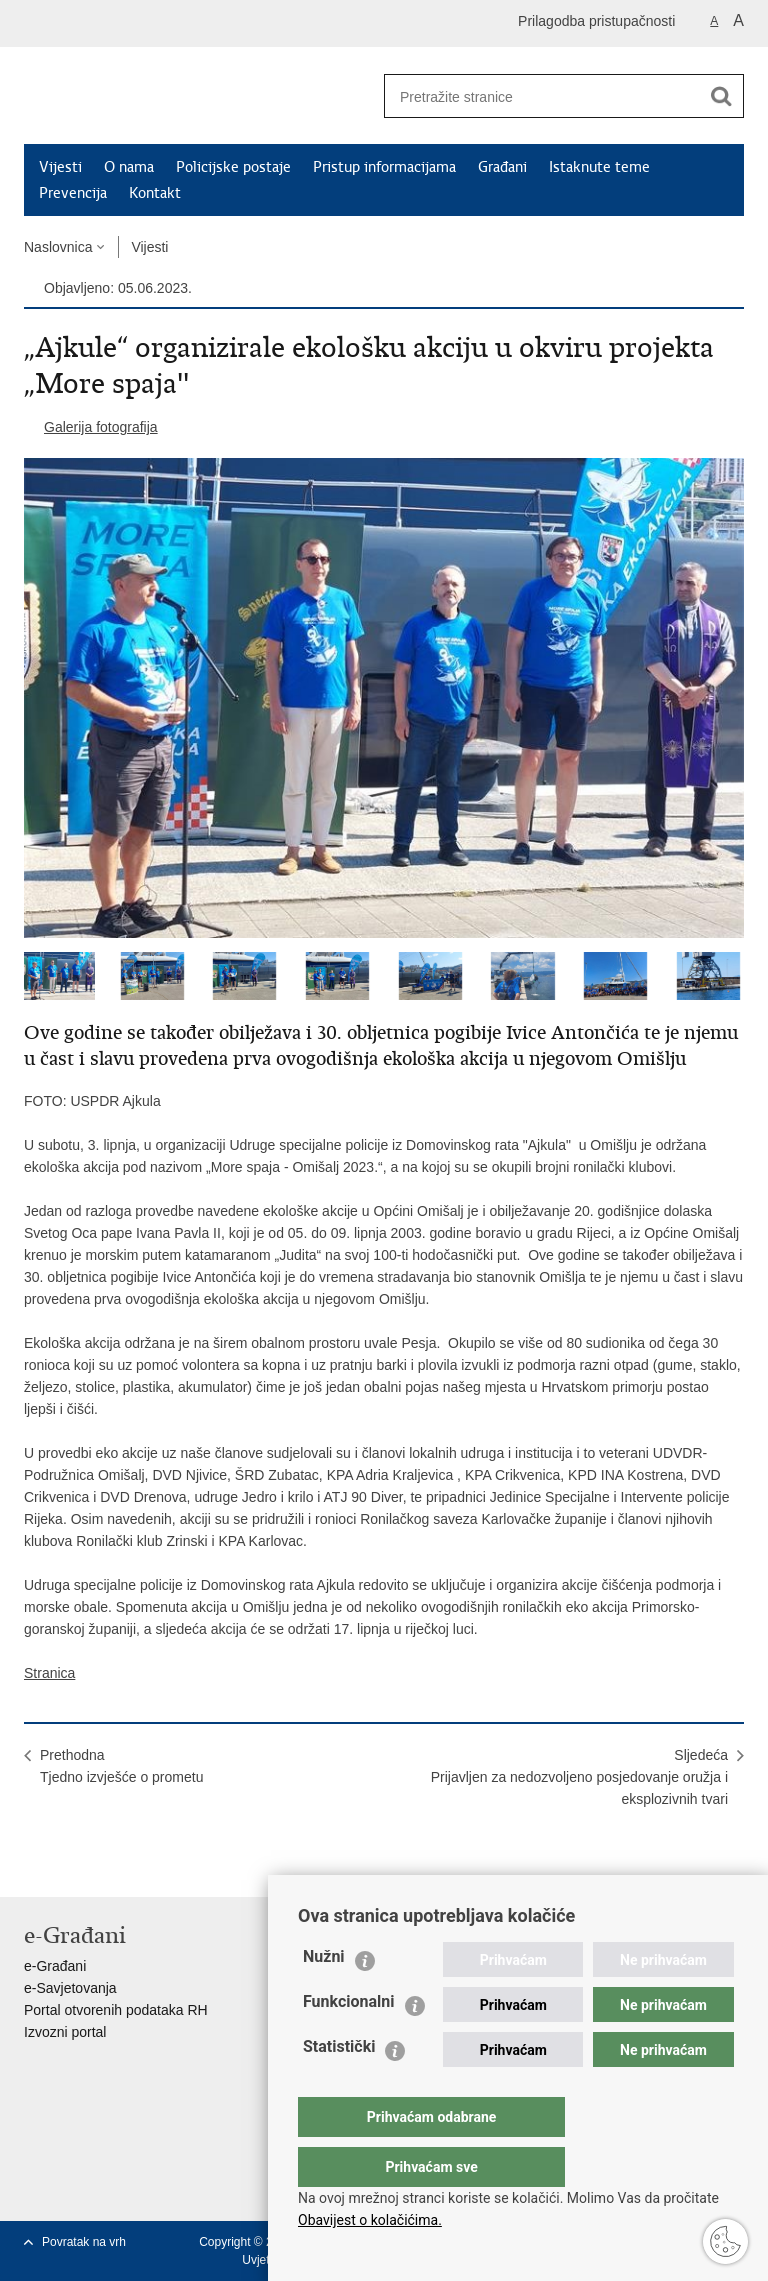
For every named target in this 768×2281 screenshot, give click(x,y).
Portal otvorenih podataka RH (116, 2010)
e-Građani (55, 1966)
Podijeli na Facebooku (77, 1865)
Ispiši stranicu (34, 1865)
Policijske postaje (233, 167)
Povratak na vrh (84, 2242)
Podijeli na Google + (163, 1865)
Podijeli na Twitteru (120, 1865)
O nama (129, 167)
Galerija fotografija (101, 427)
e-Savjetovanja (70, 1988)
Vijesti (60, 167)
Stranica (49, 1673)
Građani (502, 167)
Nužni (324, 1996)
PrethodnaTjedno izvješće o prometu (121, 1766)
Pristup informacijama (384, 167)
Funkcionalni (349, 2041)
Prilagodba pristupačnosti (596, 21)
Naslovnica (58, 247)
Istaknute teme (599, 167)
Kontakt (155, 193)
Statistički (339, 2086)
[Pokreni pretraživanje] (721, 96)
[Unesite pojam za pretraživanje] (535, 96)
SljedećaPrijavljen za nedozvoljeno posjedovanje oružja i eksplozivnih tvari (579, 1777)
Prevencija (73, 193)
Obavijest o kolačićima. (370, 2220)
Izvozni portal (65, 2032)
